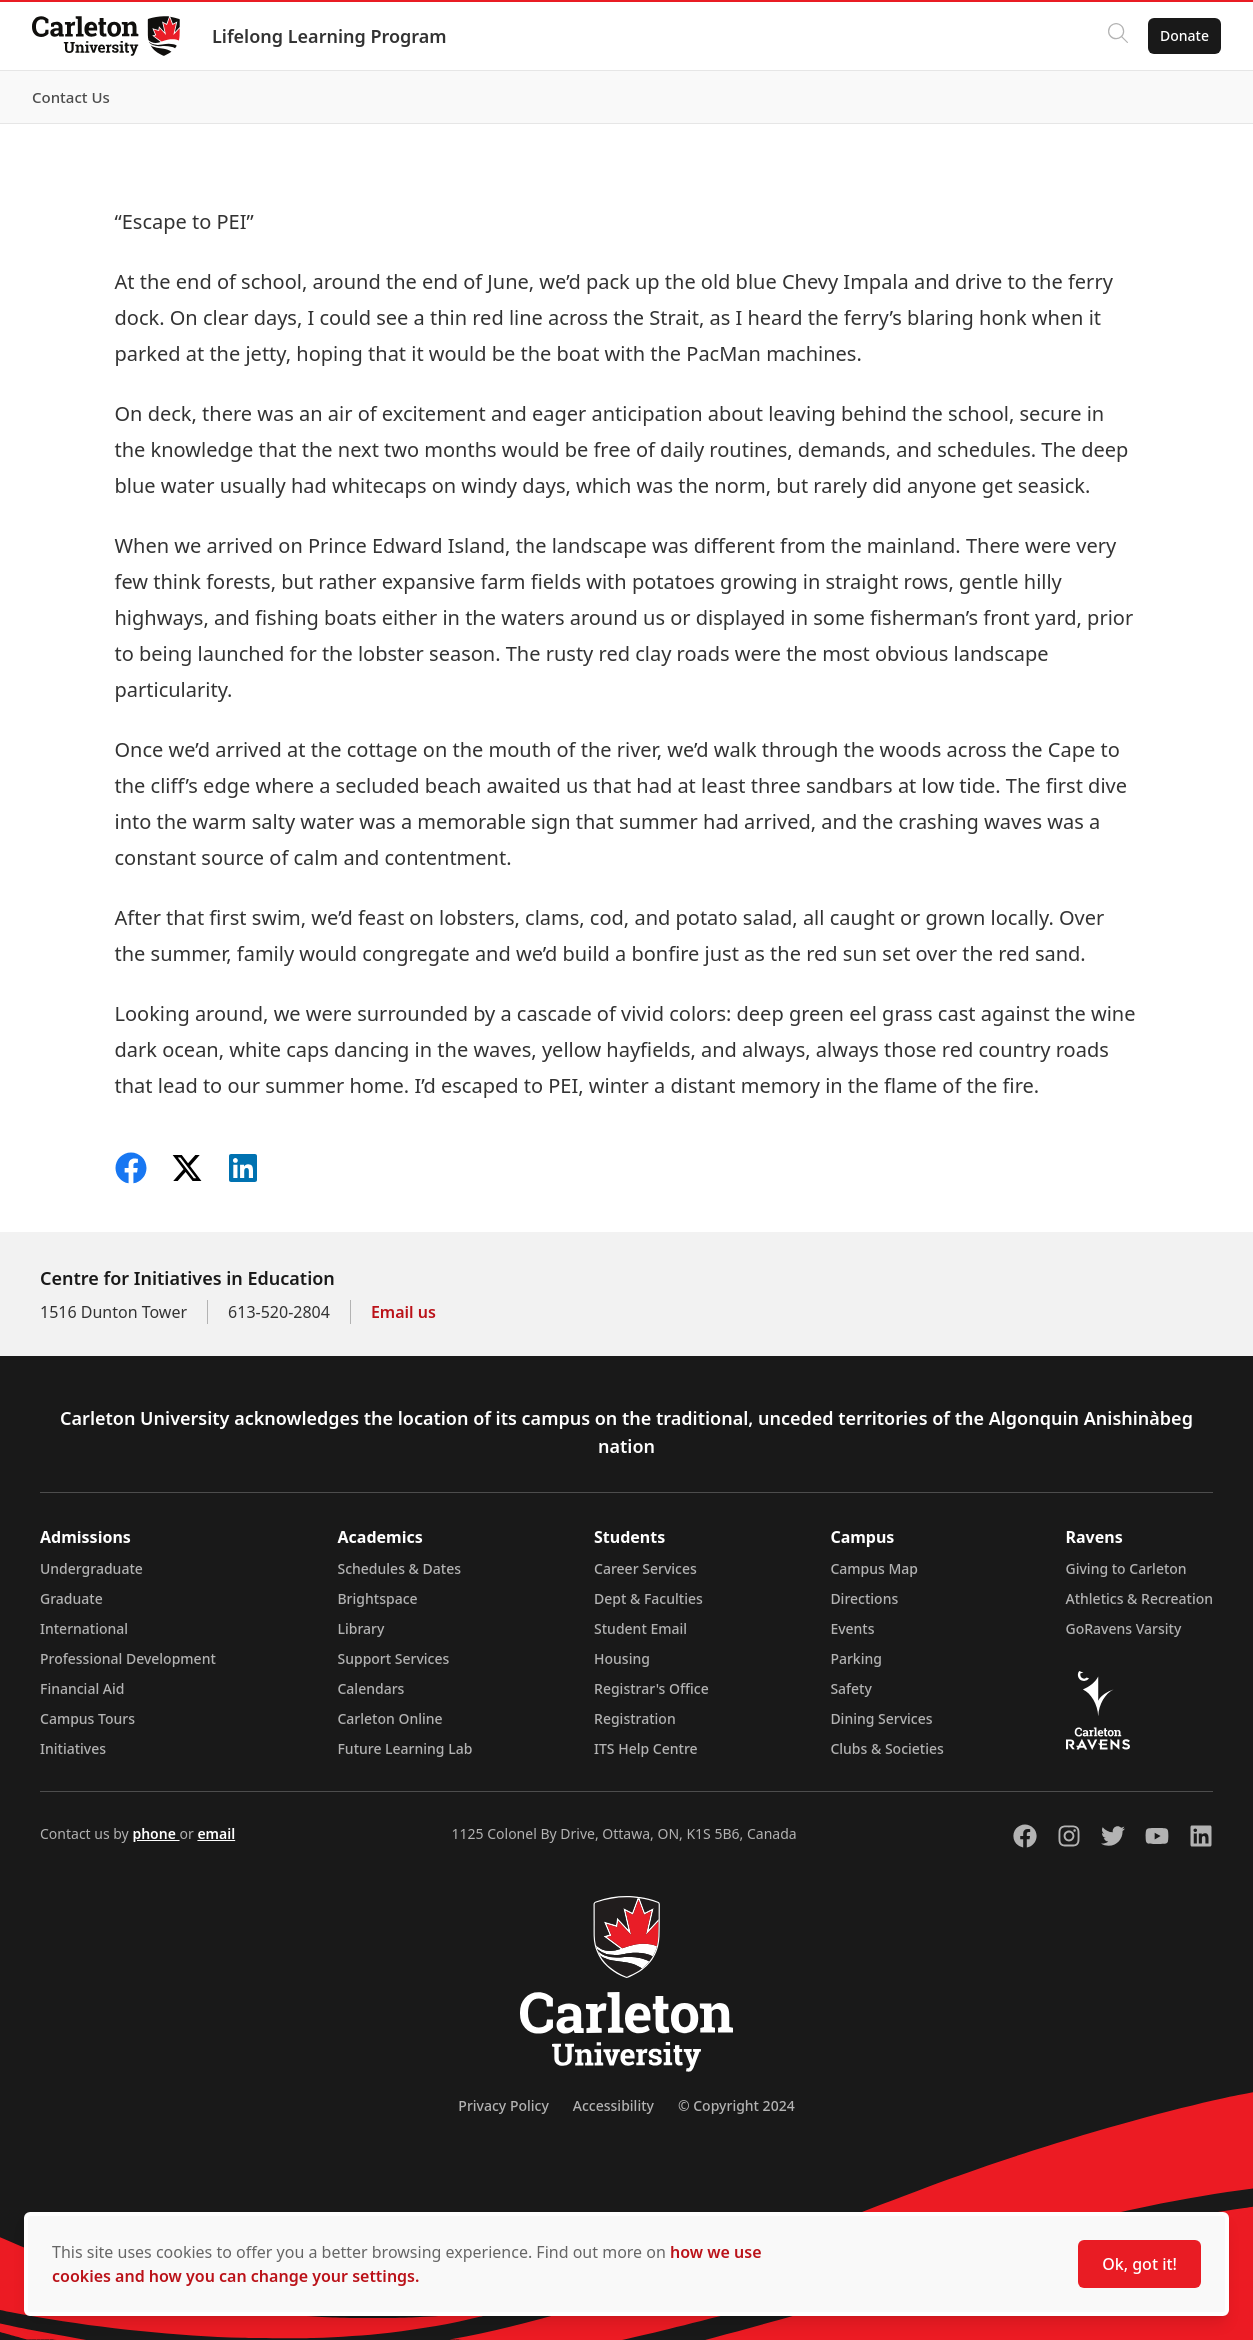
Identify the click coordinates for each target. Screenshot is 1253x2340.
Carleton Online (389, 1718)
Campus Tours (87, 1718)
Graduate (71, 1598)
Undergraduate (91, 1568)
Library (360, 1628)
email (216, 1833)
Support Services (393, 1658)
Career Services (645, 1568)
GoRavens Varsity (1124, 1628)
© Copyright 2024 (736, 2105)
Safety (851, 1688)
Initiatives (73, 1748)
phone (155, 1833)
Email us (403, 1312)
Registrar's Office (651, 1688)
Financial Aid (82, 1688)
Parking (856, 1658)
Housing (622, 1658)
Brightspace (377, 1598)
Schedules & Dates (399, 1568)
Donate (1184, 35)
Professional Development (128, 1658)
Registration (635, 1718)
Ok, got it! (1139, 2264)
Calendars (370, 1688)
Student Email (640, 1628)
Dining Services (881, 1718)
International (84, 1628)
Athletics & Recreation (1139, 1598)
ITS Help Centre (646, 1748)
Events (852, 1628)
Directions (864, 1598)
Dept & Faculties (648, 1598)
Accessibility (613, 2105)
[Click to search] (1118, 36)
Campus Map (874, 1568)
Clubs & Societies (886, 1748)
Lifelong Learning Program (329, 36)
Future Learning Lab (404, 1748)
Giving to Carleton (1126, 1568)
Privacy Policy (503, 2105)
